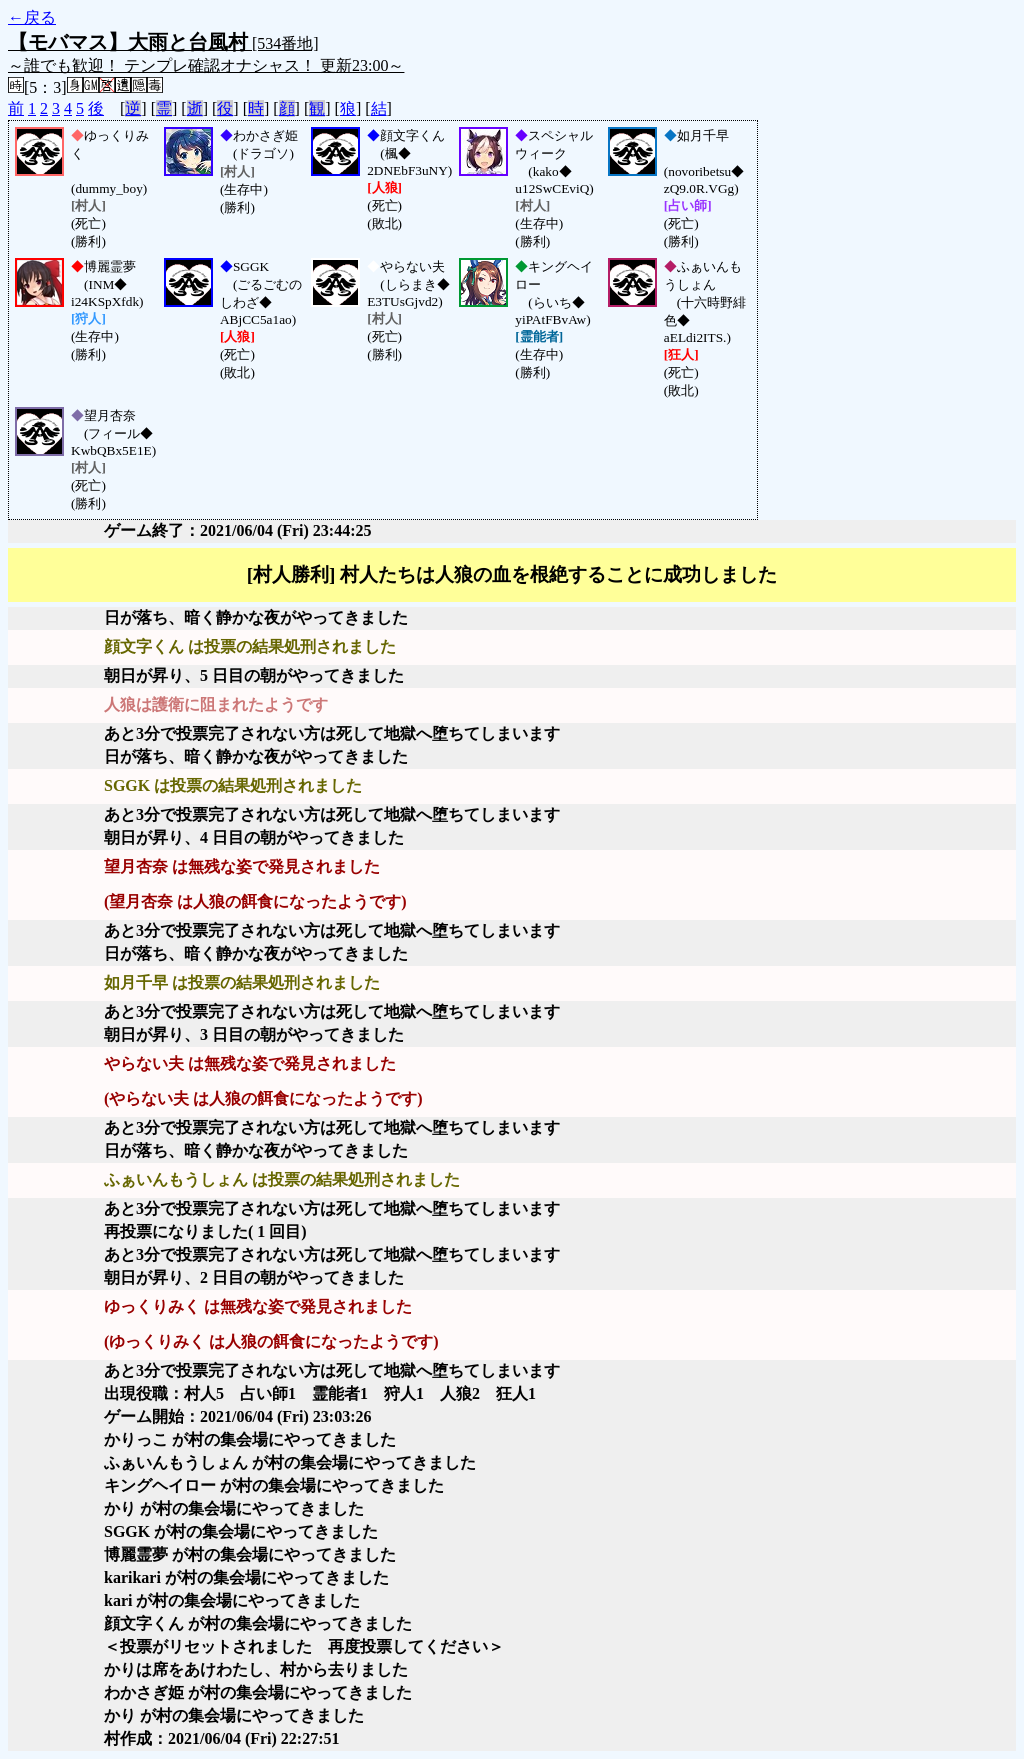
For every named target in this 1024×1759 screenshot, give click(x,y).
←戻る (32, 17)
